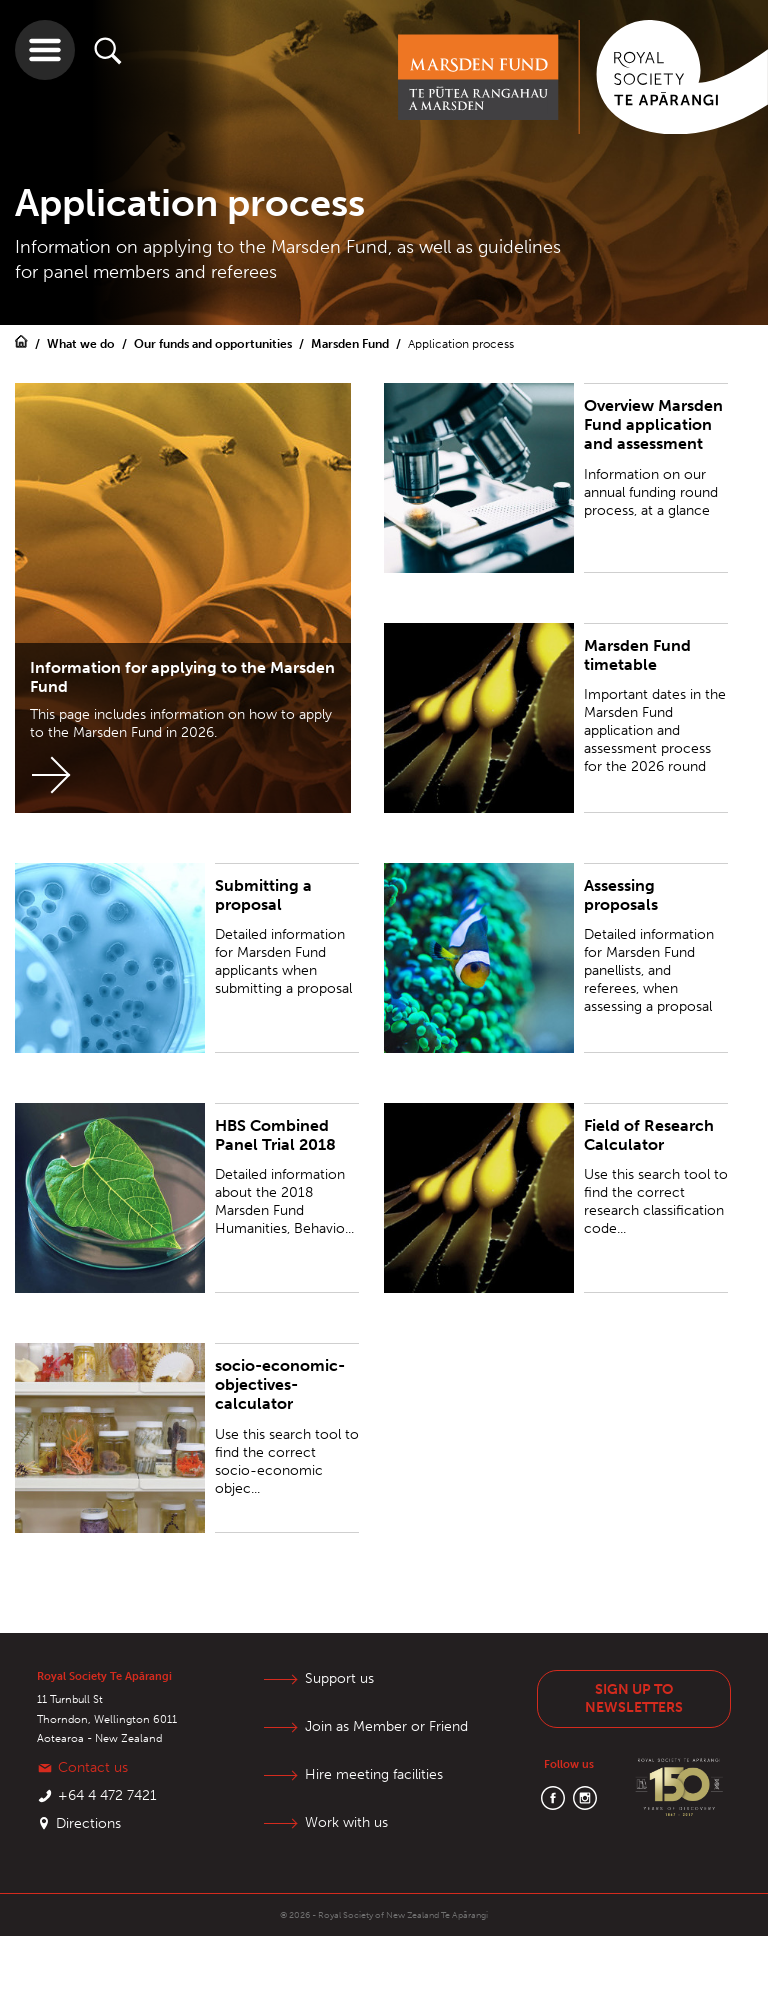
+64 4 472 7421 (107, 1795)
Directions (88, 1823)
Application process (461, 344)
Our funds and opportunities (214, 344)
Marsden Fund (351, 344)
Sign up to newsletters (634, 1698)
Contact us (93, 1767)
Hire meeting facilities (374, 1774)
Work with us (346, 1822)
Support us (339, 1678)
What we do (82, 344)
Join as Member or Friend (386, 1726)
